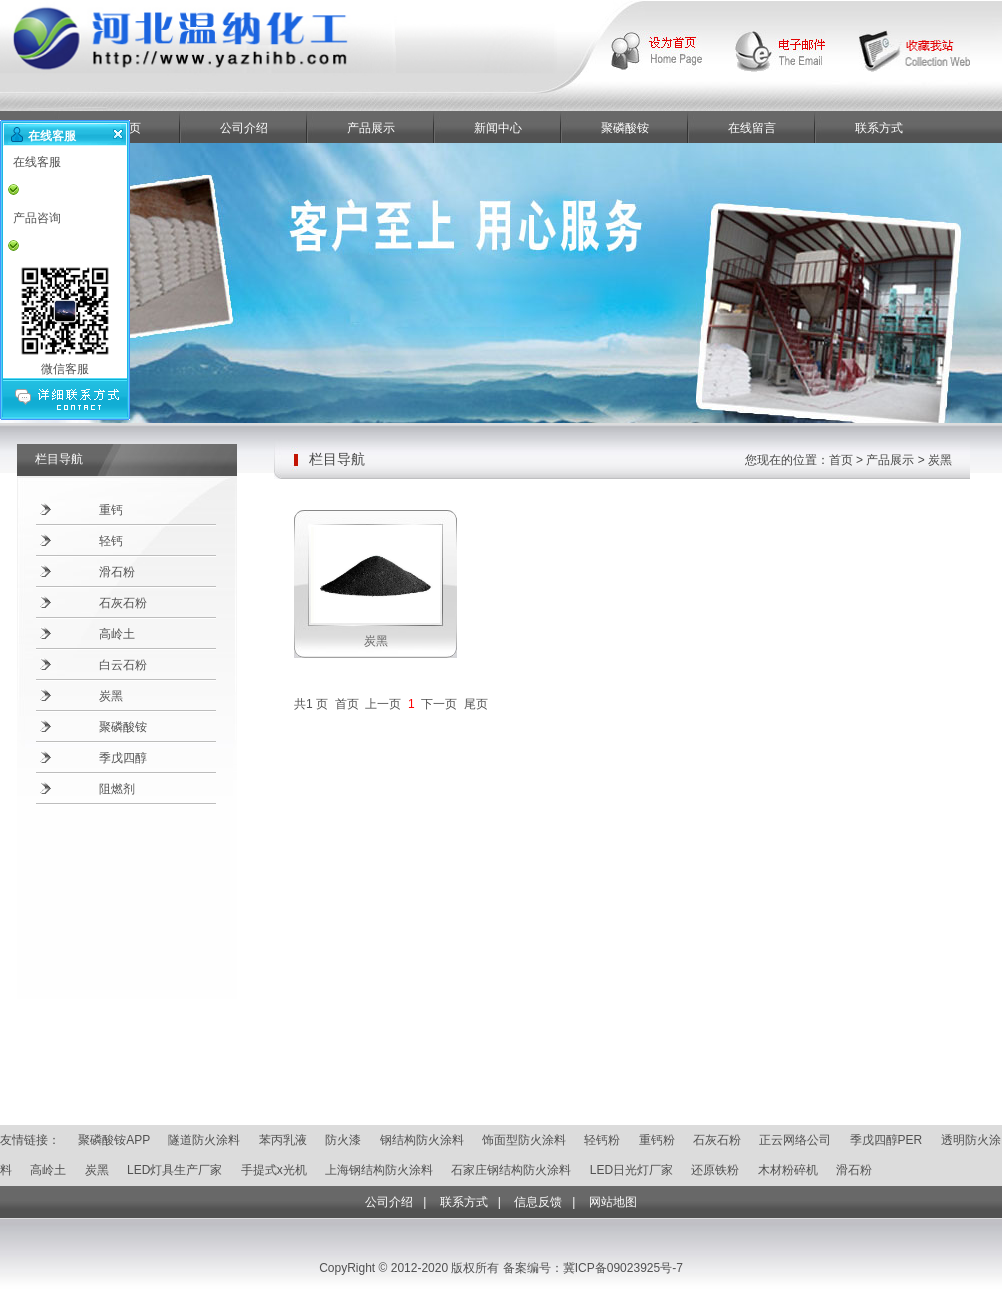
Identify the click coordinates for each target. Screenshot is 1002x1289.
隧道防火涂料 (204, 1140)
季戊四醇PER (886, 1140)
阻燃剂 (117, 789)
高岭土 (117, 634)
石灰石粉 (123, 603)
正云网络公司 (795, 1140)
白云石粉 (123, 665)
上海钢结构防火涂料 (379, 1170)
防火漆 (343, 1140)
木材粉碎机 (788, 1170)
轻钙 (111, 541)
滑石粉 (117, 572)
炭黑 (111, 696)
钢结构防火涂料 (422, 1140)
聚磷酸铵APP (114, 1140)
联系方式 (879, 128)
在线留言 (752, 128)
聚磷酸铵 (625, 128)
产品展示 (371, 128)
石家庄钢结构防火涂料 (511, 1170)
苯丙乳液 (283, 1140)
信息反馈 (538, 1202)
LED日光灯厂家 (631, 1170)
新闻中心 (498, 128)
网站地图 (613, 1202)
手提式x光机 (274, 1170)
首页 (841, 460)
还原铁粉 (715, 1170)
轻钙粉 (602, 1140)
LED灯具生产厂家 (174, 1170)
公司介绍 (244, 128)
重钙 (111, 510)
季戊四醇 (123, 758)
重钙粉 (657, 1140)
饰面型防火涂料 (524, 1140)
